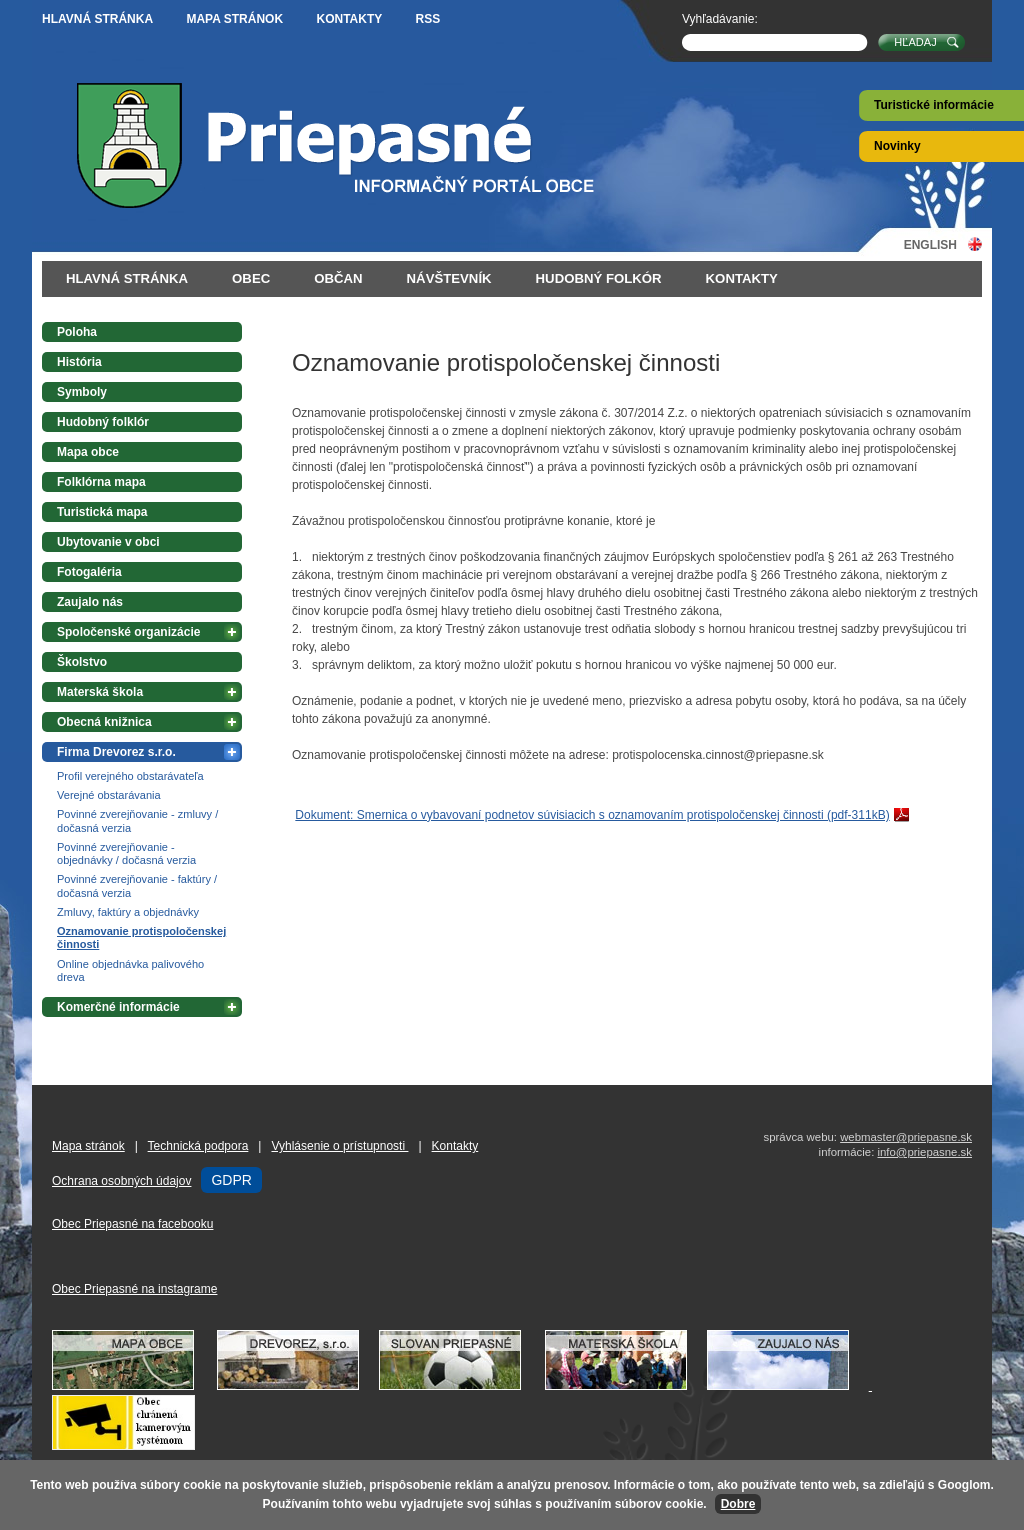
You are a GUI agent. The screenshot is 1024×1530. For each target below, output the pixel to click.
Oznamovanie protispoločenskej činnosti (141, 937)
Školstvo (82, 662)
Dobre (738, 1504)
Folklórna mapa (101, 482)
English (930, 244)
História (79, 362)
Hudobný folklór (103, 422)
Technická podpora (198, 1146)
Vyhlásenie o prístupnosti (339, 1146)
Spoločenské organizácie (128, 632)
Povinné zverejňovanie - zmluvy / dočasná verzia (137, 820)
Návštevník (449, 278)
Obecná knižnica (104, 722)
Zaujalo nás (90, 602)
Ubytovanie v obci (108, 542)
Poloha (77, 332)
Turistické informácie (934, 105)
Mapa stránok (234, 19)
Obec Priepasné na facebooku (132, 1224)
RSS (428, 19)
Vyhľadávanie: (720, 19)
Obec (251, 278)
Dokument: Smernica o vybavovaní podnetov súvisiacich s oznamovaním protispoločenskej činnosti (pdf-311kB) (592, 815)
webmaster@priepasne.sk (906, 1137)
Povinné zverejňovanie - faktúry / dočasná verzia (137, 885)
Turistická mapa (102, 512)
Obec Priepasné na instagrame (134, 1289)
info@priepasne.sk (924, 1152)
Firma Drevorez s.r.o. (116, 752)
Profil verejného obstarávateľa (130, 776)
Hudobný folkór (599, 278)
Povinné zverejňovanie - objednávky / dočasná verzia (126, 853)
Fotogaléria (89, 572)
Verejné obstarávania (109, 795)
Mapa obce (88, 452)
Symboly (82, 392)
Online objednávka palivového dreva (130, 970)
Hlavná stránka (97, 19)
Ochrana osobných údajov (121, 1181)
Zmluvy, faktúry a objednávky (128, 912)
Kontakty (349, 19)
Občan (338, 278)
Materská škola (100, 692)
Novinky (897, 146)
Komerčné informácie (118, 1007)
